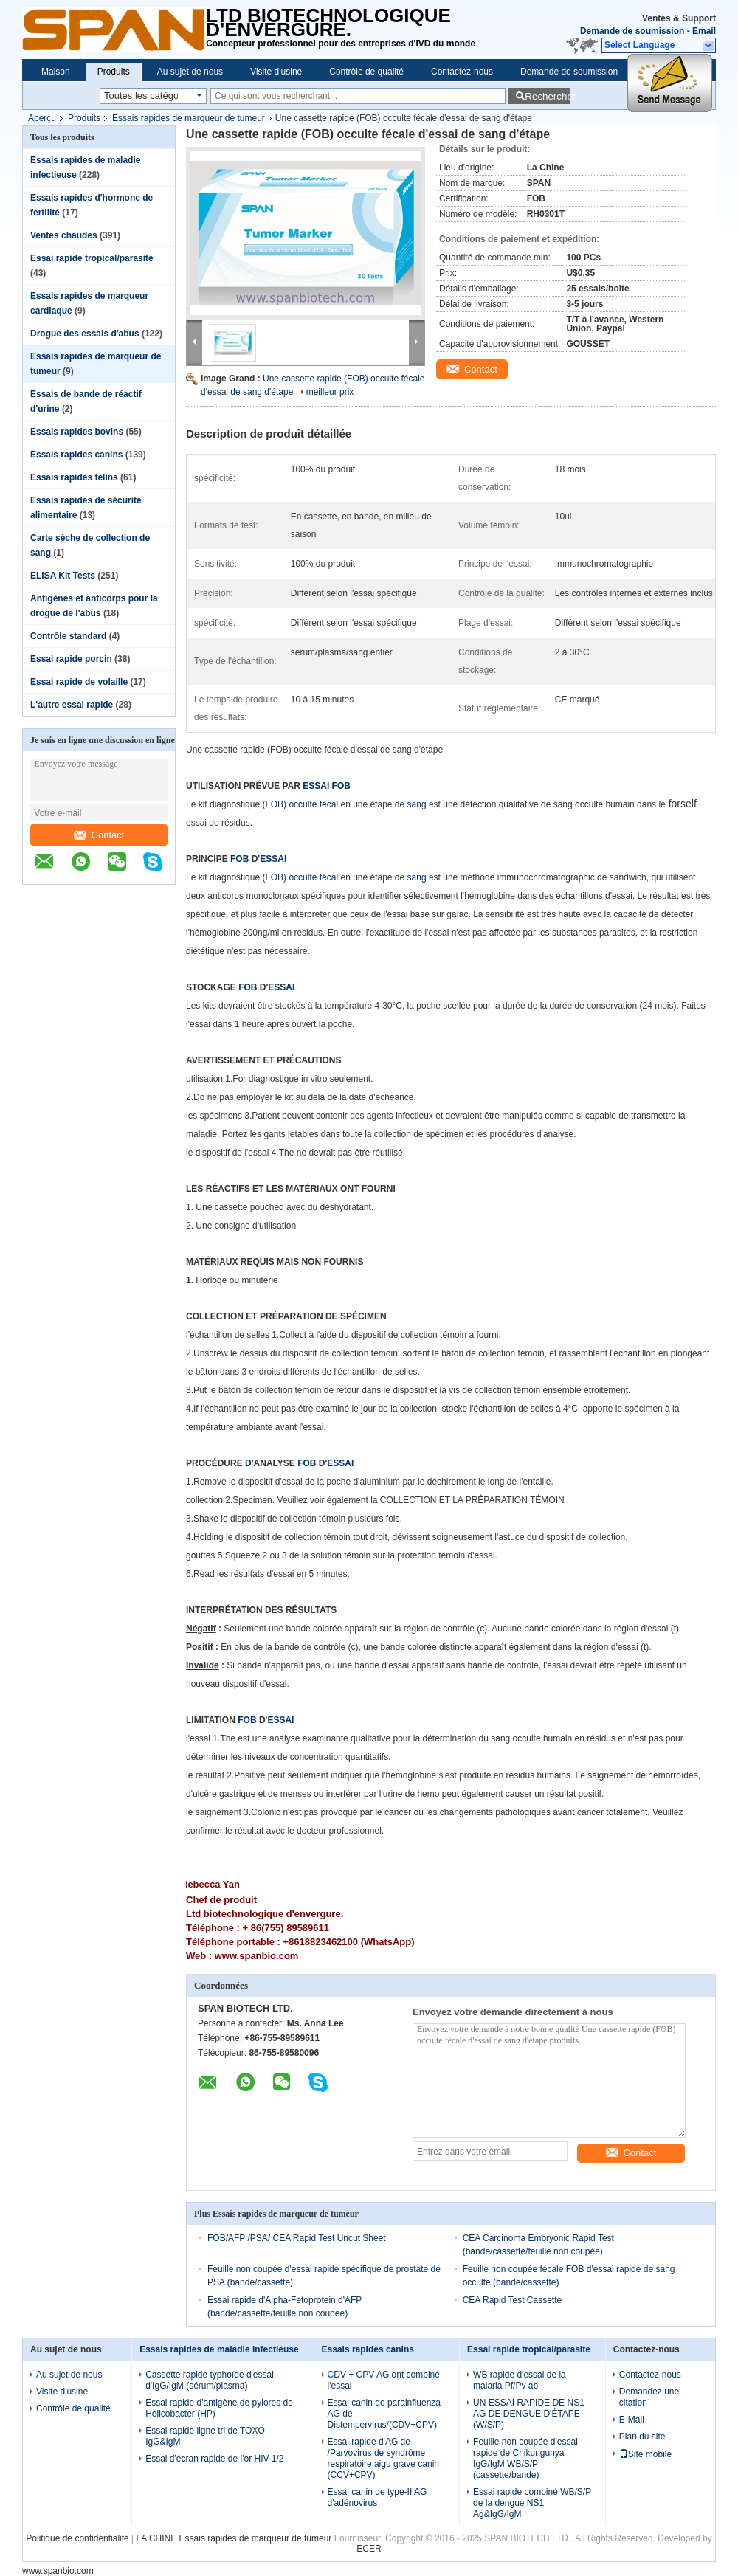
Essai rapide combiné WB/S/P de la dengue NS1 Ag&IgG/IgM (532, 2503)
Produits (113, 71)
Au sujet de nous (190, 71)
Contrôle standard (68, 636)
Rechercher (547, 96)
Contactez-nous (462, 71)
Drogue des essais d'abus (84, 333)
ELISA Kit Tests (62, 575)
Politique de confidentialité (77, 2538)
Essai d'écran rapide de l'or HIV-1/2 (214, 2459)
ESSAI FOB (327, 786)
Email (704, 31)
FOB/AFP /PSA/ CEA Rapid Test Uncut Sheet (296, 2238)
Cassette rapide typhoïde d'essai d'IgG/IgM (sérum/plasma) (209, 2380)
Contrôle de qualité (366, 71)
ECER (368, 2549)
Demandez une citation (649, 2397)
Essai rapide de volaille (79, 682)
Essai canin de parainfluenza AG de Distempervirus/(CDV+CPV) (384, 2413)
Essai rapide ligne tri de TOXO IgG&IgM (205, 2436)
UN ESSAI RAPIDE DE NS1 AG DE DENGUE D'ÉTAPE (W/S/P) (528, 2413)
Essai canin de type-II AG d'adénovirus (377, 2497)
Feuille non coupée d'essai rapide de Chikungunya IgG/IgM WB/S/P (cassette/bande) (525, 2458)
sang (417, 804)
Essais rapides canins (76, 454)
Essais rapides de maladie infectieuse (218, 2349)
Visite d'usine (276, 71)
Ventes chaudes (63, 235)
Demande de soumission (632, 31)
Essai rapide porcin (71, 659)
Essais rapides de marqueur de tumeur (188, 118)
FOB (274, 804)
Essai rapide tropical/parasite (92, 258)
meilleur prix (330, 392)
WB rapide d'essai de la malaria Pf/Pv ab (519, 2380)
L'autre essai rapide (71, 705)
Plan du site (642, 2436)
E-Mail (631, 2419)
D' (249, 1463)
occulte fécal (313, 804)
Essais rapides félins (74, 477)
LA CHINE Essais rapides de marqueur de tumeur (234, 2538)
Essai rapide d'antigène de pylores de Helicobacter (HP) (219, 2408)
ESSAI (273, 859)
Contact (99, 834)
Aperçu (42, 118)
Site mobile (645, 2454)
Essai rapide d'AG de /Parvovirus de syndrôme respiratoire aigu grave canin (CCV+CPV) (383, 2458)
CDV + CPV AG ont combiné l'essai (384, 2380)
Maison (55, 71)
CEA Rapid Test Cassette (512, 2300)
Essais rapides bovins (76, 432)
